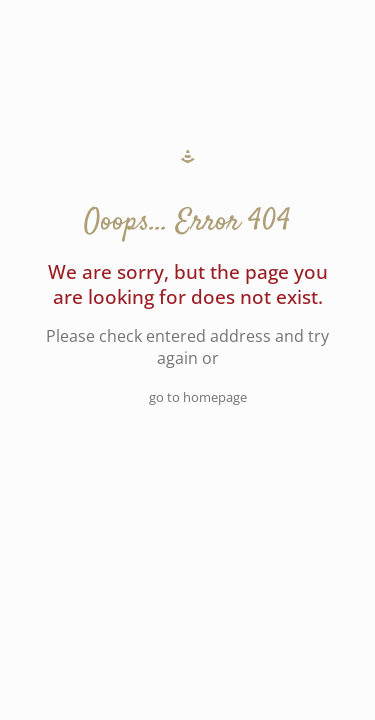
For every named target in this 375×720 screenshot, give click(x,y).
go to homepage (198, 397)
